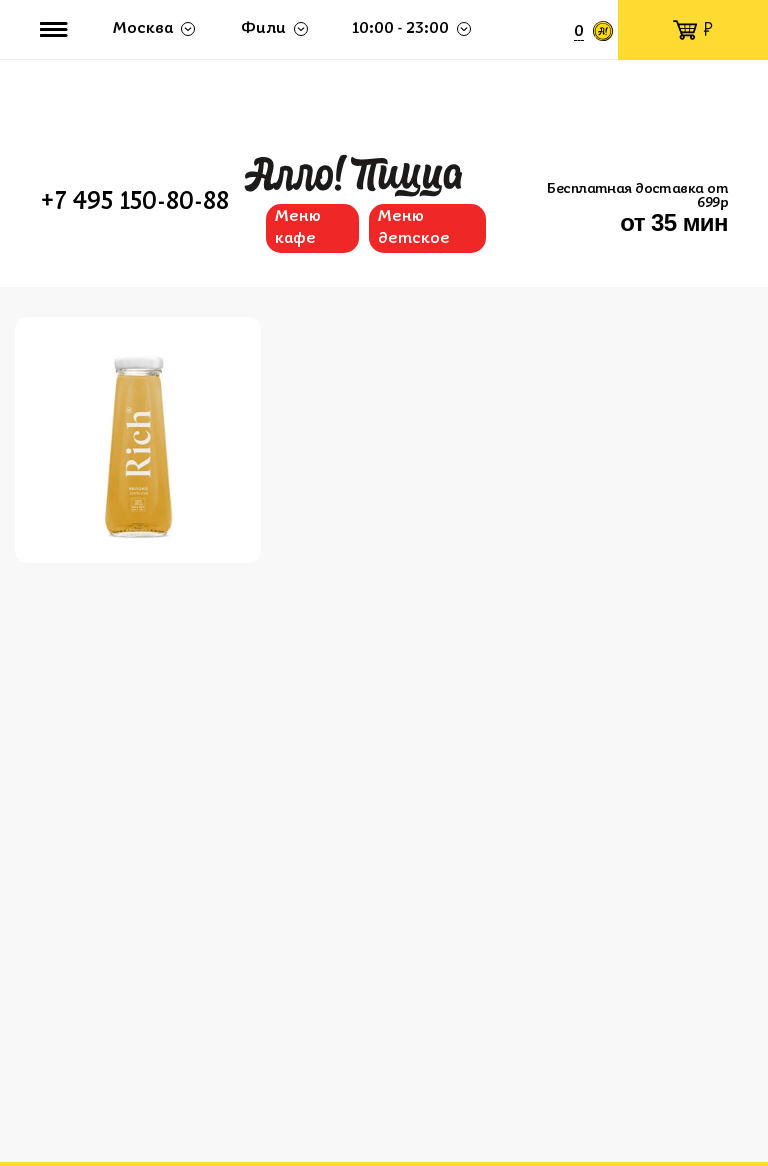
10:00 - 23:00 (401, 29)
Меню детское (414, 228)
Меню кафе (298, 228)
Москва (143, 29)
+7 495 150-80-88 (134, 203)
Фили (263, 29)
